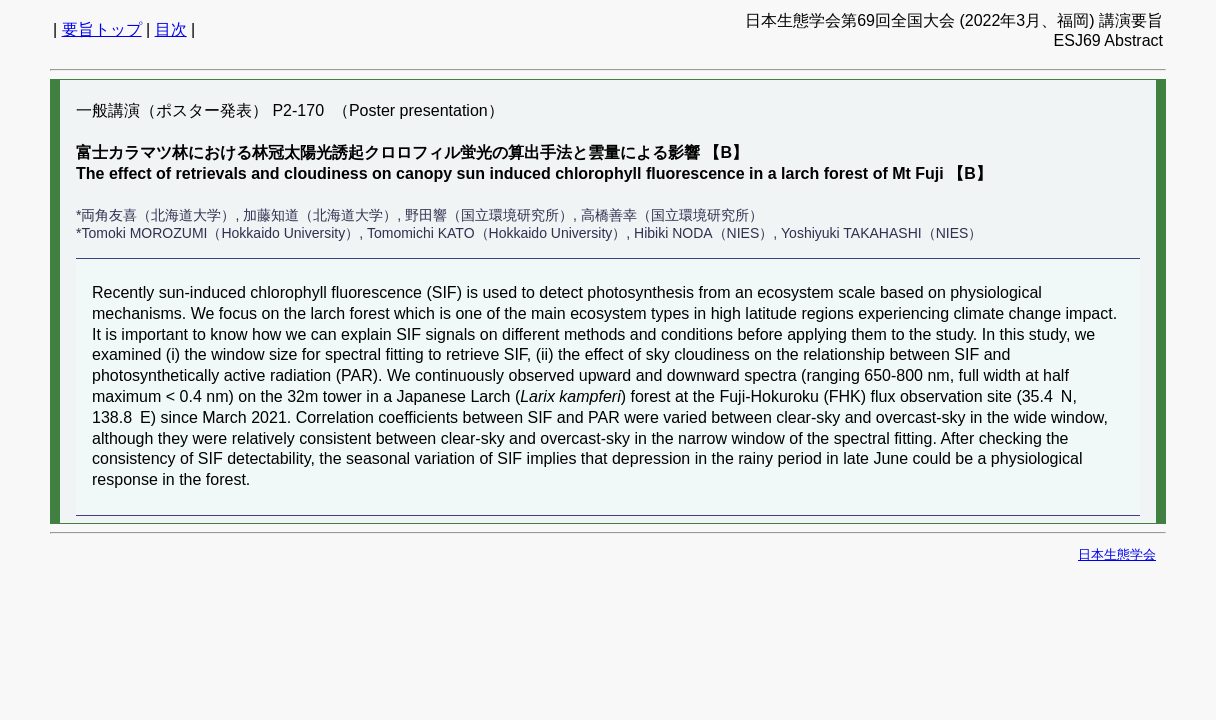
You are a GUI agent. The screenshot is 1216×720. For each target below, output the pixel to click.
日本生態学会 (1117, 554)
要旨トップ (102, 29)
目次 (171, 29)
